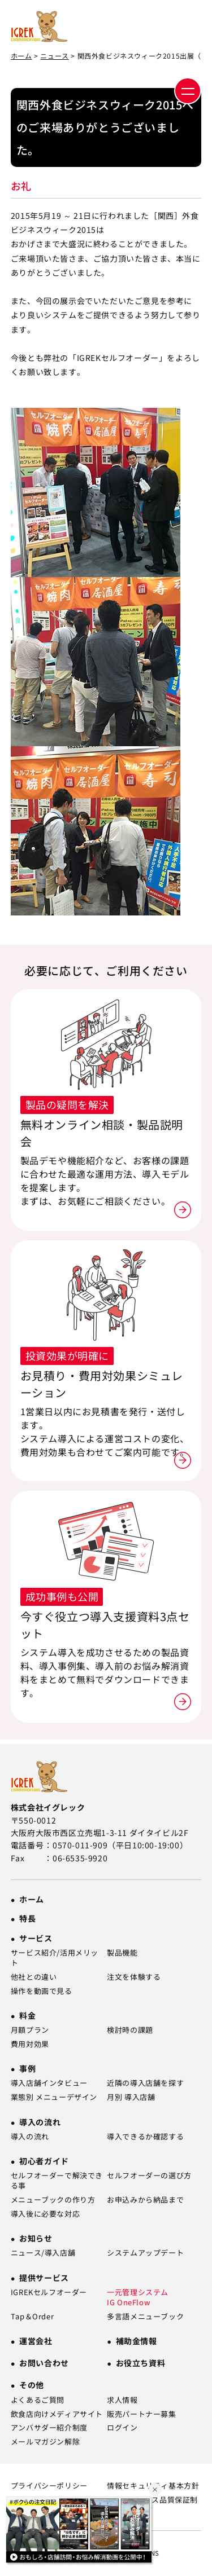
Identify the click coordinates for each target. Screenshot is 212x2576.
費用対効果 (30, 2044)
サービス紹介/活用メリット (54, 1958)
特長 (27, 1918)
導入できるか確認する (145, 2137)
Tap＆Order (32, 2316)
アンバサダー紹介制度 (49, 2428)
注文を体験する (134, 1977)
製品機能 (122, 1953)
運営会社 (35, 2341)
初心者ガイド (44, 2161)
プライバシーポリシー (49, 2486)
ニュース (54, 55)
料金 (27, 2015)
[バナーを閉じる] (155, 2490)
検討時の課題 (130, 2030)
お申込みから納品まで (145, 2200)
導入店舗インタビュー (49, 2083)
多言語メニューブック (145, 2316)
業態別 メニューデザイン (54, 2097)
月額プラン (30, 2030)
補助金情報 (136, 2341)
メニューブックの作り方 (53, 2200)
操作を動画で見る (41, 1991)
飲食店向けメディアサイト (57, 2414)
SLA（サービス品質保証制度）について (152, 2505)
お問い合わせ (44, 2363)
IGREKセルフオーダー (49, 2292)
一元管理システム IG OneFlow (137, 2297)
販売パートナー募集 (141, 2414)
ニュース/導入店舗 (43, 2253)
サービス (35, 1938)
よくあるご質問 (37, 2400)
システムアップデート (145, 2253)
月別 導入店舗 (131, 2097)
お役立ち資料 (141, 2363)
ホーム (21, 55)
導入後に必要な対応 (45, 2214)
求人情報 (122, 2400)
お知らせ (35, 2238)
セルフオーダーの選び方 (149, 2175)
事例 (27, 2068)
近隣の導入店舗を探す (145, 2083)
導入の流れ (39, 2122)
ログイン (122, 2428)
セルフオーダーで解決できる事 (57, 2180)
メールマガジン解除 (45, 2442)
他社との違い (34, 1977)
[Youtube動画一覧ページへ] (80, 2532)
